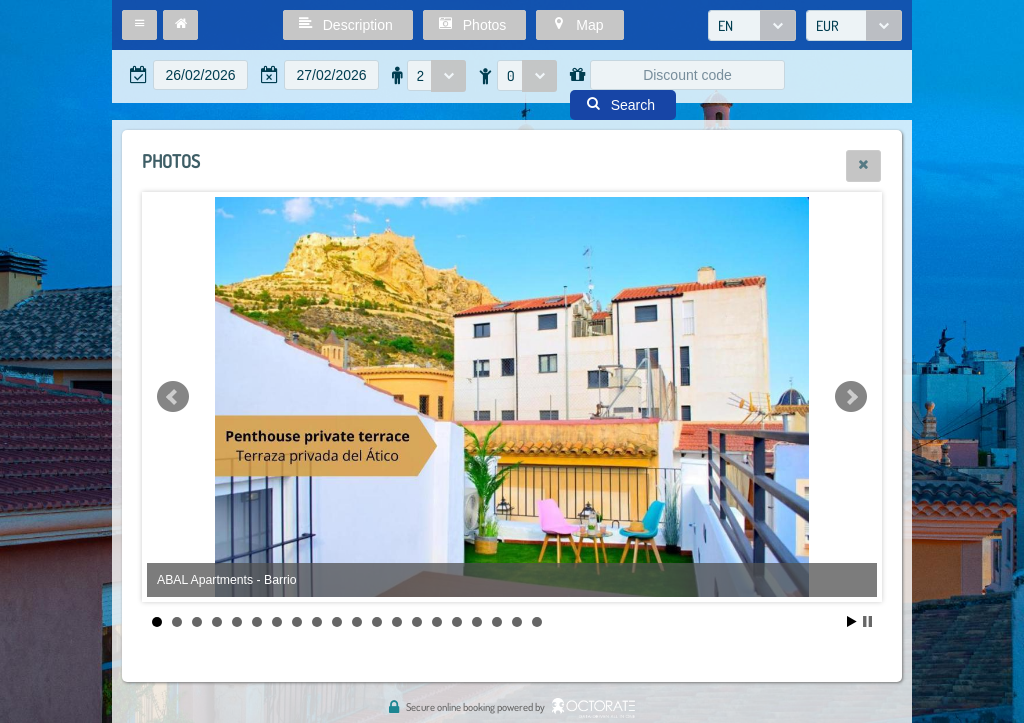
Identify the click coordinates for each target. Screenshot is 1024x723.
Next (851, 397)
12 (377, 622)
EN (725, 25)
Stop (867, 621)
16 (457, 622)
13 (397, 622)
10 (337, 622)
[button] (139, 25)
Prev (173, 397)
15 (437, 622)
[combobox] (752, 25)
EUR (827, 25)
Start (852, 621)
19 (517, 622)
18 (497, 622)
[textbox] (200, 75)
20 (537, 622)
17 (477, 622)
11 (357, 622)
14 (417, 622)
